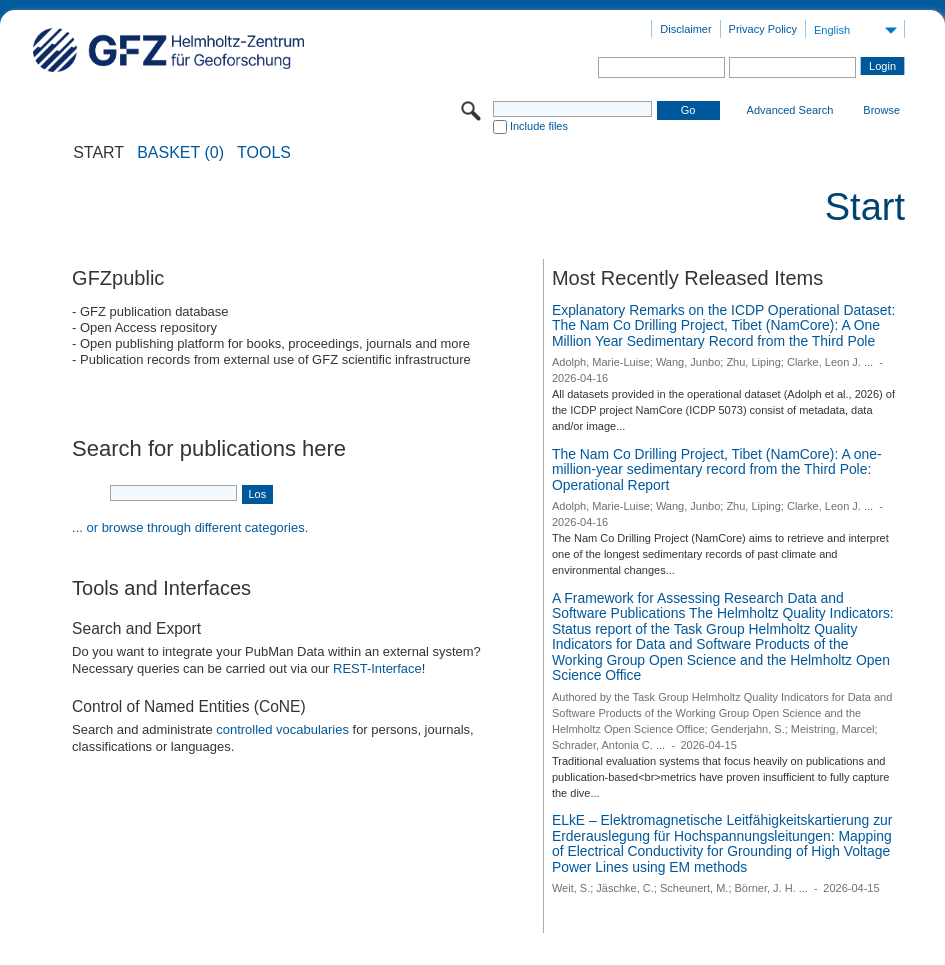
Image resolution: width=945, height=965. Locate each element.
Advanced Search (790, 110)
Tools (264, 153)
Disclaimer (685, 29)
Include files (539, 126)
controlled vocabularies (282, 729)
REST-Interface (377, 668)
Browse (881, 110)
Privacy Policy (763, 29)
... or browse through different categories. (190, 527)
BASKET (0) (180, 153)
